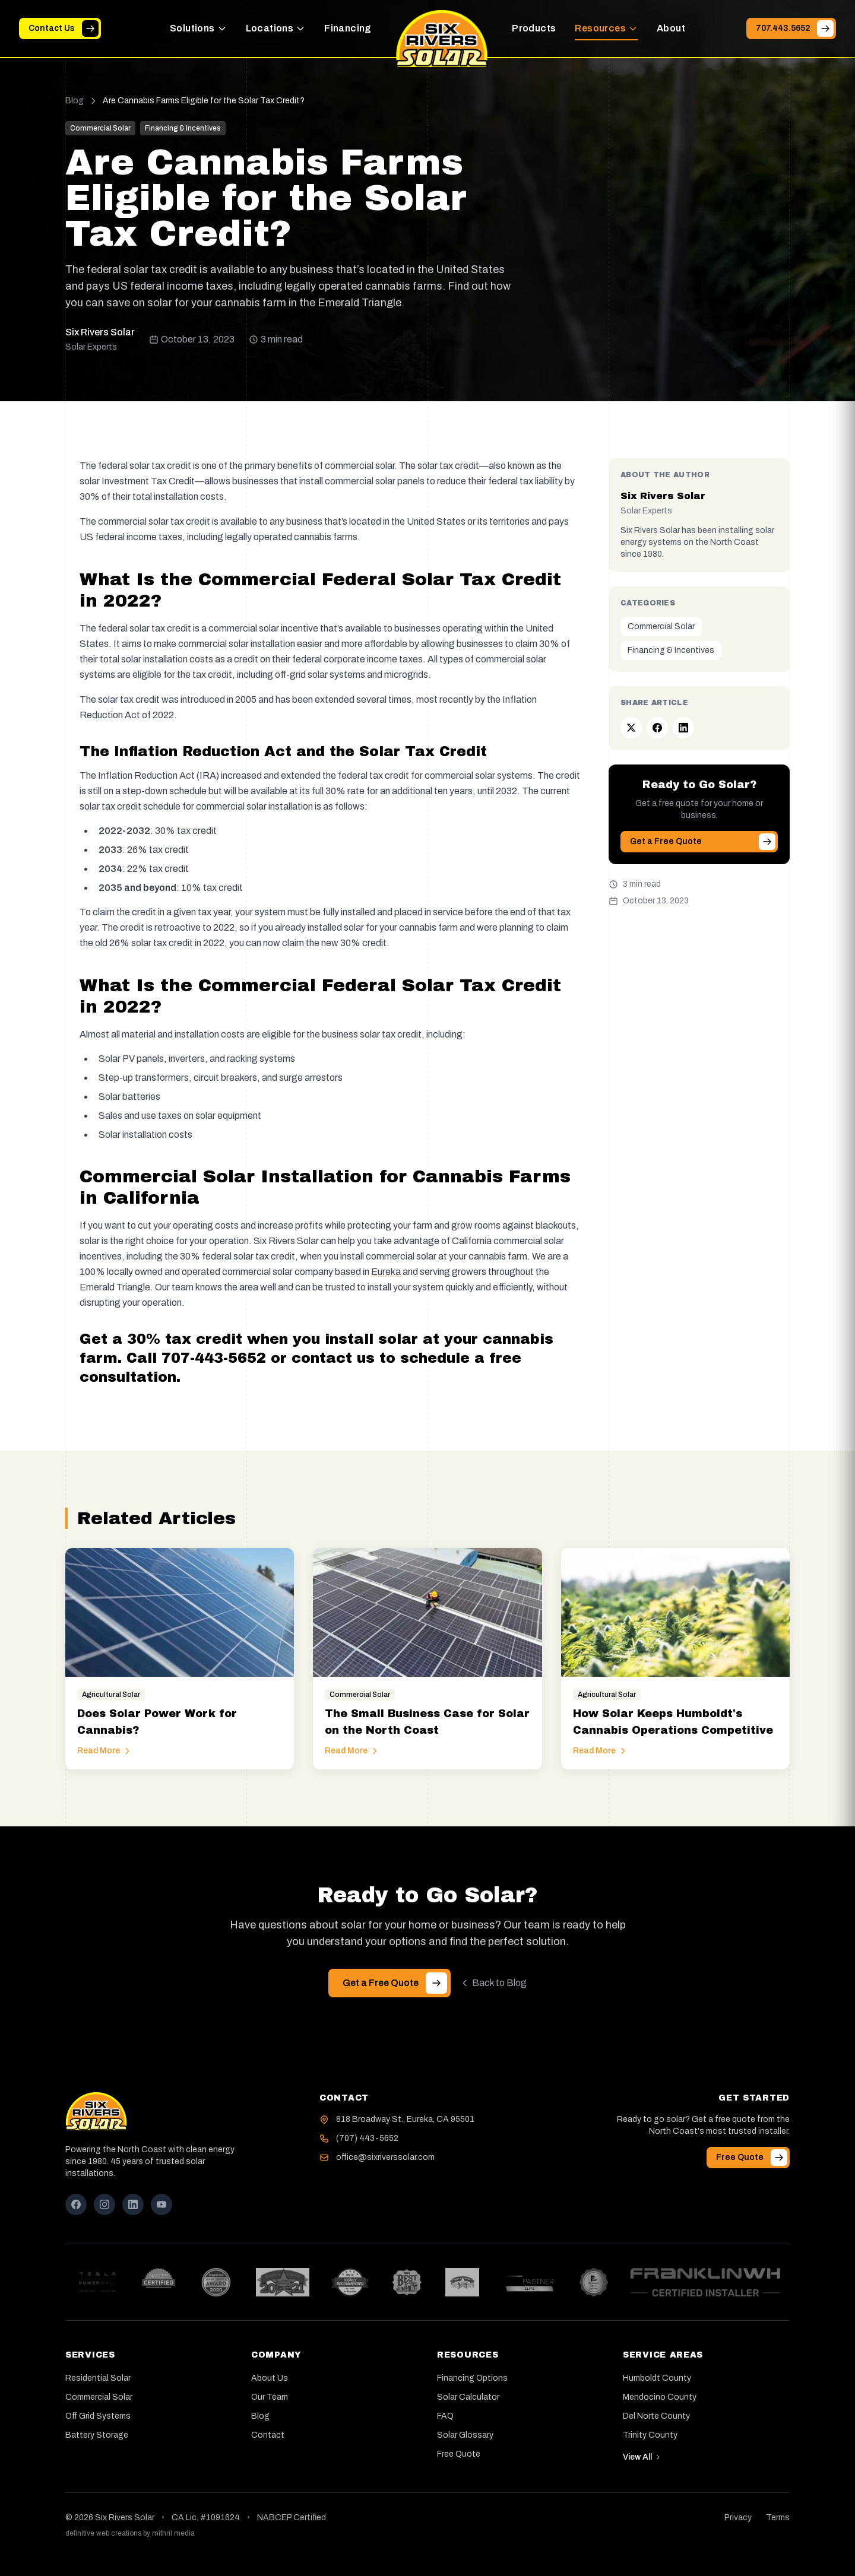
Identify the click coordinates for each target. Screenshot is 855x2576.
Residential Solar (98, 2378)
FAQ (445, 2416)
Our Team (269, 2397)
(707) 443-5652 (367, 2138)
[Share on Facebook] (657, 727)
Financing (348, 28)
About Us (269, 2378)
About (671, 28)
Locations (276, 28)
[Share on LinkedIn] (683, 727)
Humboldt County (657, 2378)
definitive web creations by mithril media (130, 2533)
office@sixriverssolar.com (385, 2157)
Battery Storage (96, 2435)
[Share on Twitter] (631, 727)
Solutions (198, 28)
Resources (606, 28)
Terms (778, 2517)
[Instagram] (104, 2204)
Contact (267, 2435)
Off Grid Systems (98, 2416)
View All (642, 2457)
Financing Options (472, 2378)
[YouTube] (161, 2204)
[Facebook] (76, 2204)
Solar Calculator (468, 2397)
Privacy (738, 2517)
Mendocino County (659, 2397)
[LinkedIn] (133, 2204)
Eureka (386, 1272)
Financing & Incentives (671, 650)
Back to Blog (493, 1983)
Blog (74, 100)
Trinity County (650, 2435)
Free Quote (458, 2454)
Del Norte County (656, 2416)
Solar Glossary (465, 2435)
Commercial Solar (661, 626)
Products (534, 28)
